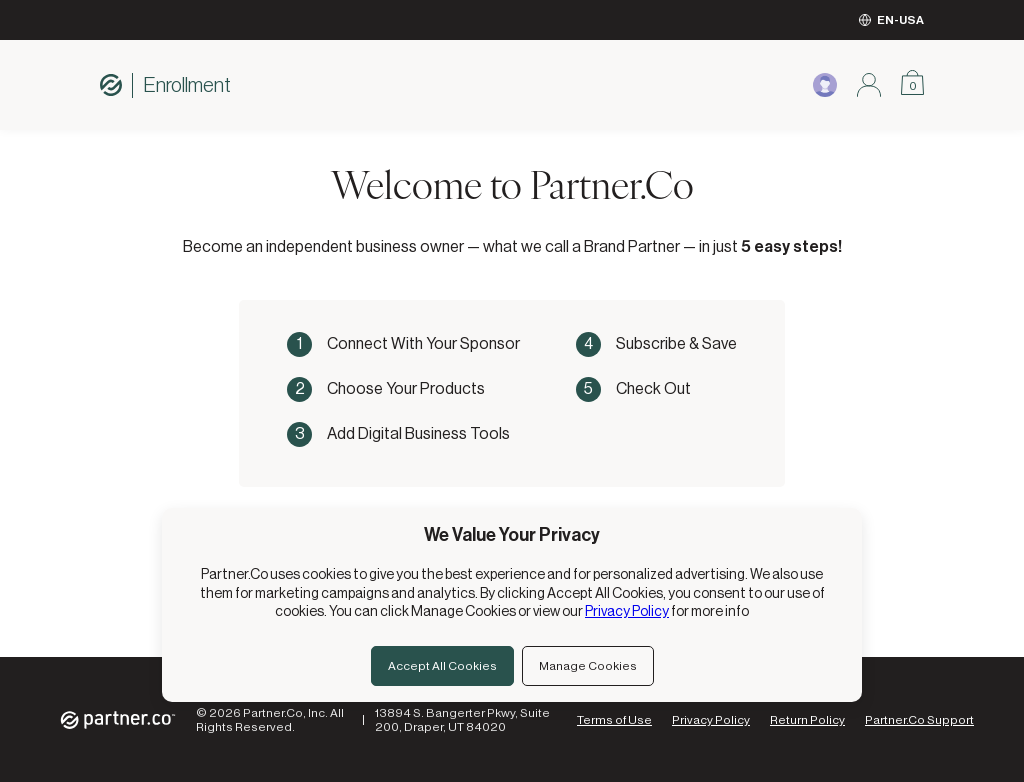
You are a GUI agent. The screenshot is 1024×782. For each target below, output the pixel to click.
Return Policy (807, 720)
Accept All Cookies (442, 666)
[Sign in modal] (869, 85)
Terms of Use (614, 720)
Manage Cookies (588, 666)
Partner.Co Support (919, 720)
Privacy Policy (711, 720)
